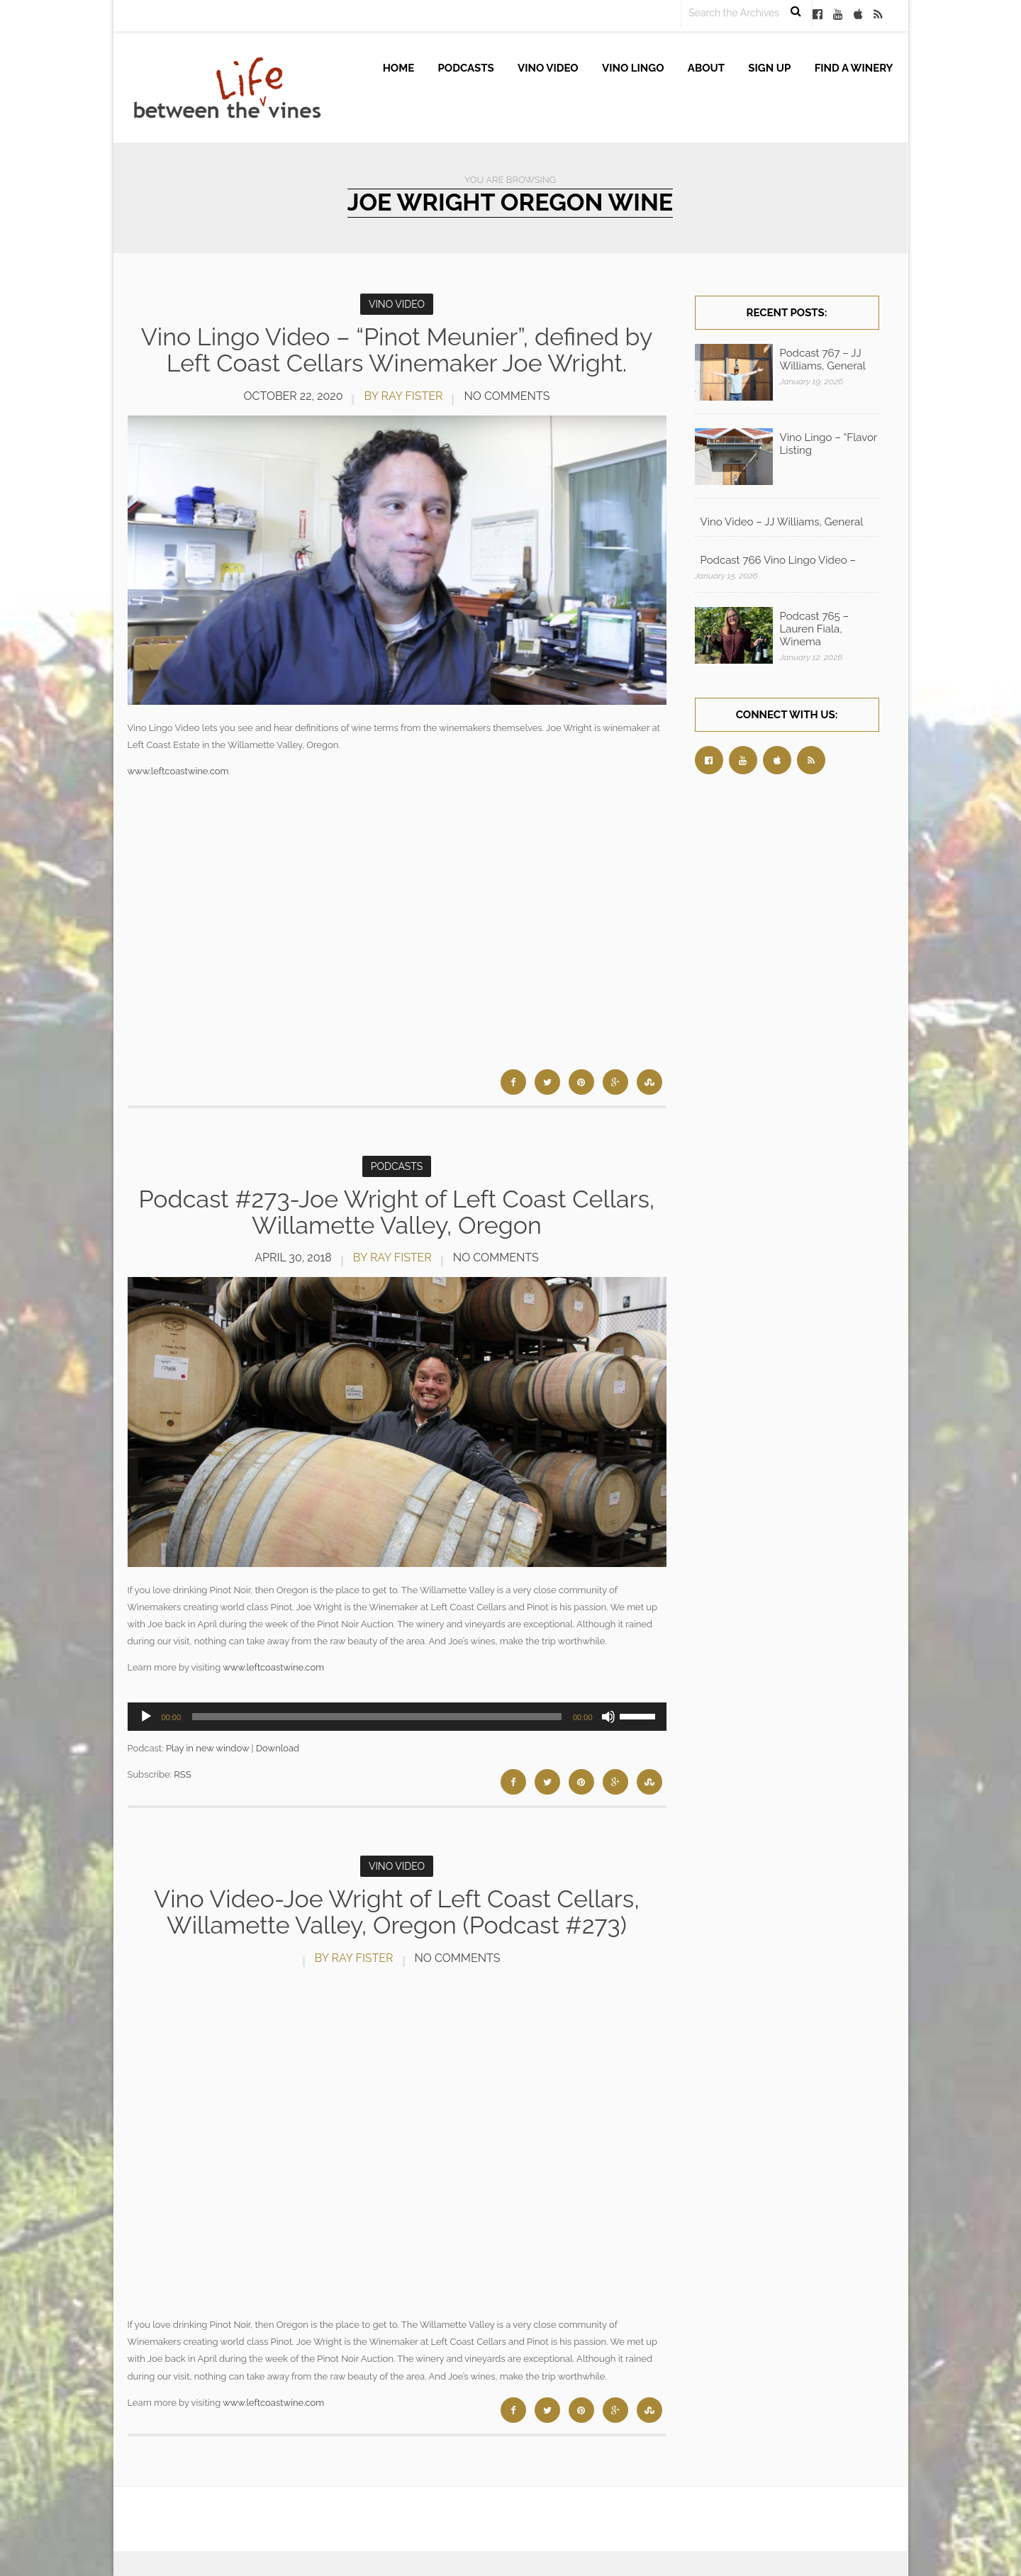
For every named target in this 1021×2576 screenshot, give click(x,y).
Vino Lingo (633, 68)
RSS (182, 1774)
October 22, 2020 (293, 396)
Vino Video (548, 68)
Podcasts (466, 68)
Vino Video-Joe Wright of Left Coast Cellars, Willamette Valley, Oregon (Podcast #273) (397, 1912)
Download (277, 1748)
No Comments (506, 396)
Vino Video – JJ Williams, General (782, 521)
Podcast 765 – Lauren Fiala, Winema (814, 629)
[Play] (146, 1717)
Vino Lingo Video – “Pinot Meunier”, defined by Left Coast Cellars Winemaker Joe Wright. (397, 350)
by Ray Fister (403, 396)
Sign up (769, 68)
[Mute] (608, 1717)
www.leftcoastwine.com (178, 771)
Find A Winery (854, 68)
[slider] (377, 1716)
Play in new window (207, 1748)
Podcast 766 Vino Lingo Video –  (780, 560)
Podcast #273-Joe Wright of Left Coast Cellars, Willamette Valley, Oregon (397, 1212)
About (706, 68)
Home (399, 68)
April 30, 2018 (293, 1257)
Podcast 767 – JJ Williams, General (823, 359)
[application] (397, 1716)
